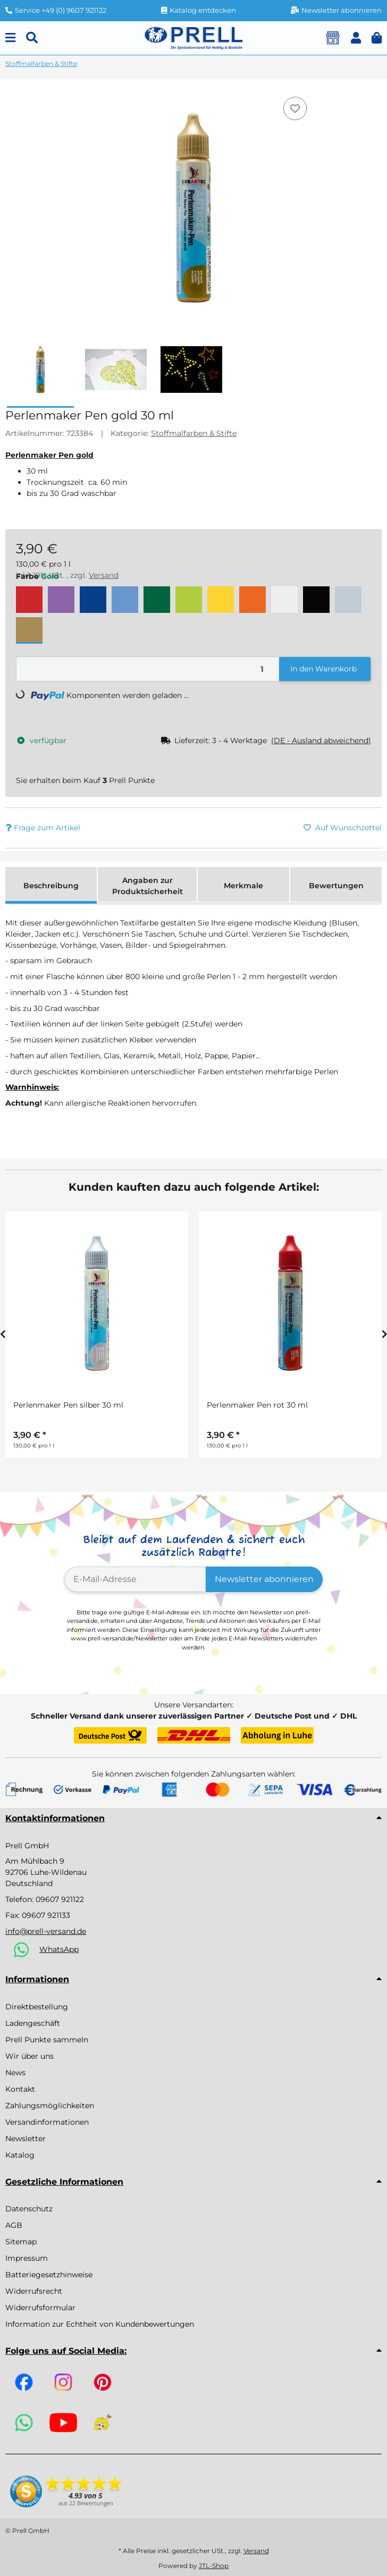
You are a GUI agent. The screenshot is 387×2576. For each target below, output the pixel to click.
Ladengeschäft (32, 2023)
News (15, 2072)
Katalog (20, 2155)
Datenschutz (29, 2208)
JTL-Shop (214, 2566)
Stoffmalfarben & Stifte (194, 433)
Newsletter (25, 2138)
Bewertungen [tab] (336, 885)
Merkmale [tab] (243, 885)
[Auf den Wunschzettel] (295, 108)
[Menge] (148, 669)
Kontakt (20, 2089)
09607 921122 (60, 1899)
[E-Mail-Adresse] (135, 1579)
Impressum (26, 2258)
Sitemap (21, 2241)
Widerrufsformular (40, 2307)
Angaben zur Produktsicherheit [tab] (147, 885)
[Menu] (10, 38)
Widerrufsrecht (33, 2291)
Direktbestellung (36, 2006)
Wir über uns (29, 2056)
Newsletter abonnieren (264, 1579)
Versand (256, 2551)
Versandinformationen (47, 2122)
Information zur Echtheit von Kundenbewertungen (99, 2324)
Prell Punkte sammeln (46, 2039)
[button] (356, 38)
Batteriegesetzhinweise (48, 2274)
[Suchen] (32, 38)
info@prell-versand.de (45, 1931)
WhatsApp (59, 1949)
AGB (13, 2225)
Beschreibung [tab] (51, 885)
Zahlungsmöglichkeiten (49, 2105)
